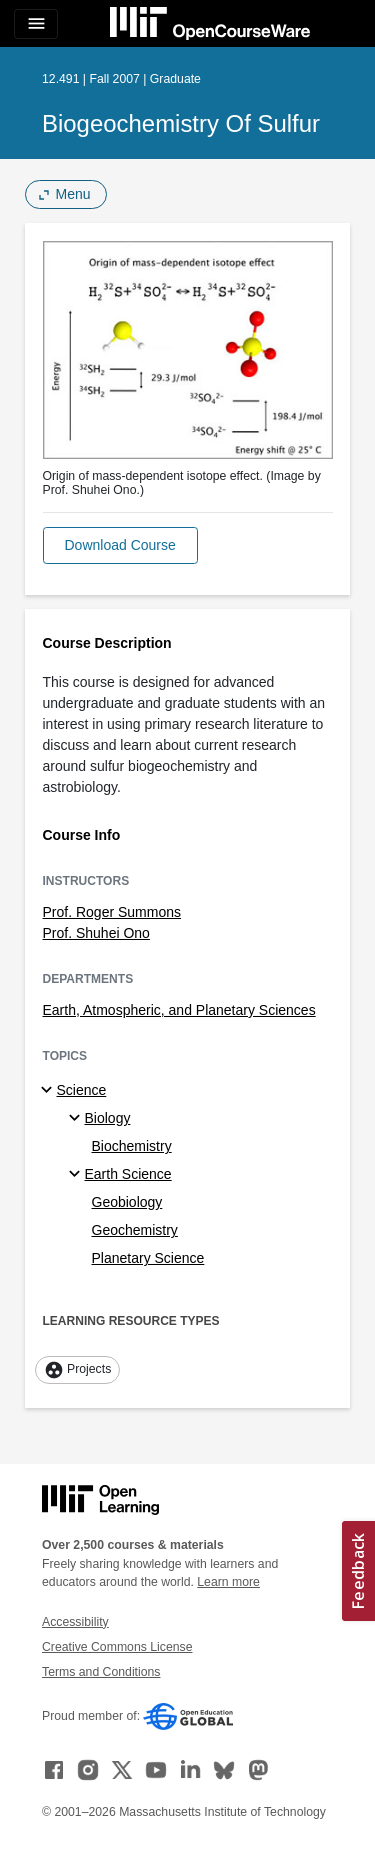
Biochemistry (132, 1146)
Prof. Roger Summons (112, 912)
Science (82, 1090)
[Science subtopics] (49, 1091)
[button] (120, 545)
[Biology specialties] (77, 1119)
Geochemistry (135, 1230)
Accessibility (75, 1622)
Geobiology (127, 1202)
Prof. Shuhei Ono (96, 933)
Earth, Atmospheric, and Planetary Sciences (179, 1010)
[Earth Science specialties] (77, 1175)
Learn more (228, 1582)
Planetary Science (148, 1258)
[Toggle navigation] (36, 24)
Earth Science (128, 1174)
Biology (108, 1118)
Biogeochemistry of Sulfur (181, 123)
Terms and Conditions (101, 1672)
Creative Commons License (117, 1647)
